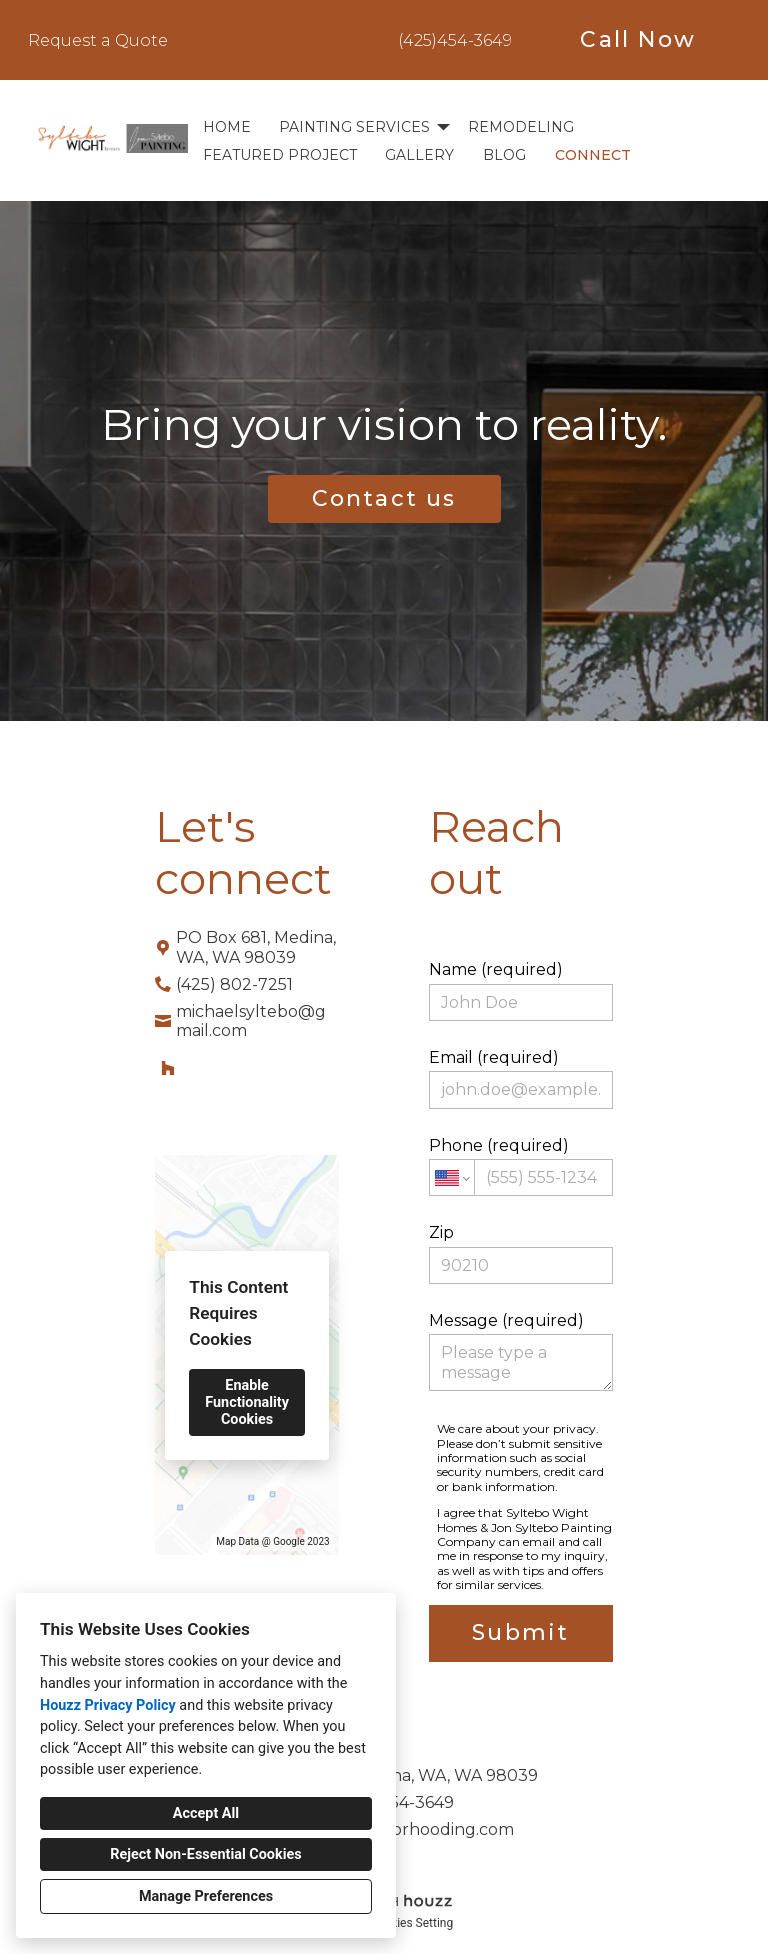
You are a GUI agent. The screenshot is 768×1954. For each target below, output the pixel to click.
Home (227, 127)
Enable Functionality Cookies (247, 1402)
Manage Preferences (206, 1896)
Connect (593, 155)
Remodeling (521, 127)
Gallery (419, 155)
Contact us (384, 498)
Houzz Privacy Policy (108, 1705)
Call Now (638, 39)
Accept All (206, 1813)
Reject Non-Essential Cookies (205, 1854)
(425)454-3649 (455, 40)
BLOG (504, 155)
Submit (520, 1632)
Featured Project (280, 155)
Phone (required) (521, 1166)
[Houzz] (168, 1068)
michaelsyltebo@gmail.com (251, 1021)
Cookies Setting (412, 1923)
